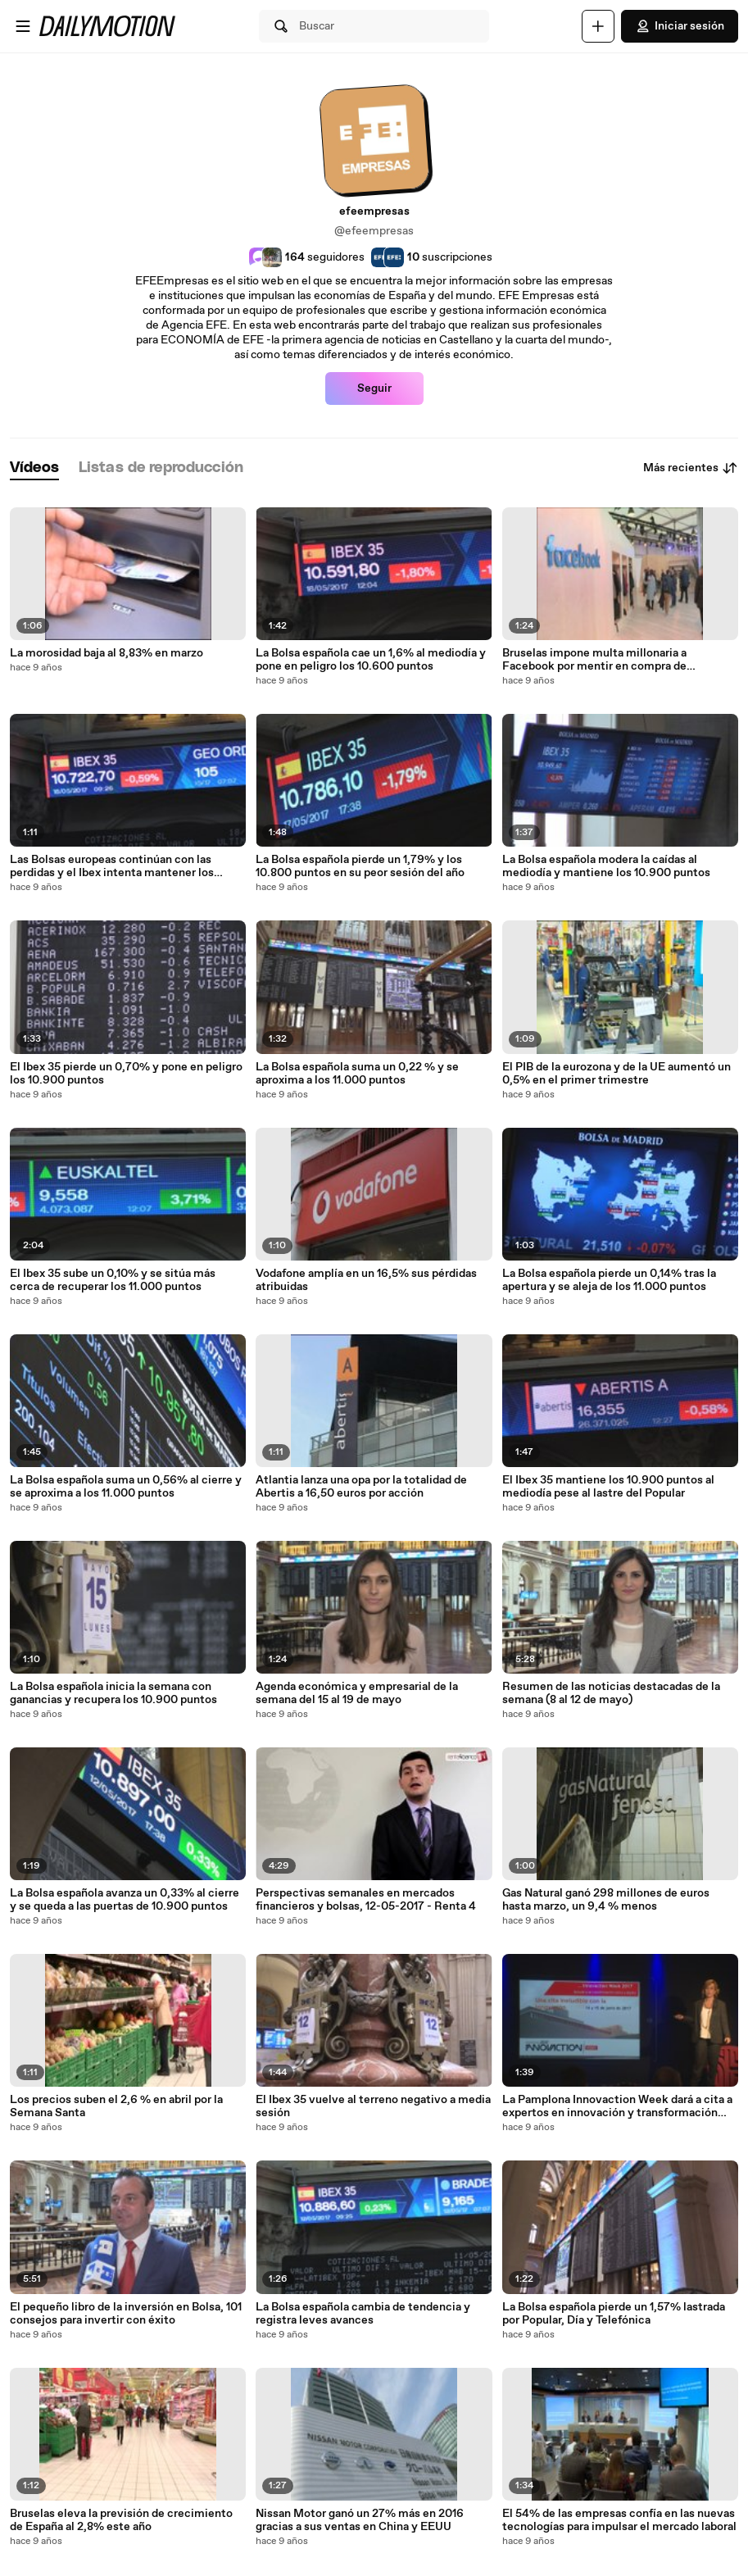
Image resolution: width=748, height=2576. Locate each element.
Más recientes (690, 468)
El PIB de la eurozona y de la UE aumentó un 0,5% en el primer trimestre (616, 1074)
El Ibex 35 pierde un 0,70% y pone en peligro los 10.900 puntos (126, 1074)
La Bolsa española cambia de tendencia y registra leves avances (363, 2314)
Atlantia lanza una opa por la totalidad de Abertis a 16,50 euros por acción (361, 1487)
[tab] (34, 468)
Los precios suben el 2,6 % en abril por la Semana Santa (116, 2106)
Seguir (374, 388)
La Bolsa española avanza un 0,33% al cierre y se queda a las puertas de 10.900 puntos (124, 1900)
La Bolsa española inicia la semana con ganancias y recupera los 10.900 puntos (113, 1693)
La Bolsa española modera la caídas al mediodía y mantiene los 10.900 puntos (606, 866)
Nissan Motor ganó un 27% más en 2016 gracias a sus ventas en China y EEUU (360, 2520)
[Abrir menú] (23, 26)
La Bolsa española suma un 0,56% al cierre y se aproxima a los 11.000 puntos (126, 1487)
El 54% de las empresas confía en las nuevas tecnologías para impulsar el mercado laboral (619, 2520)
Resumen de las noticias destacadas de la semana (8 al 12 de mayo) (611, 1693)
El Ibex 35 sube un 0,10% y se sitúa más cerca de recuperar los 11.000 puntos (112, 1280)
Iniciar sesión (679, 26)
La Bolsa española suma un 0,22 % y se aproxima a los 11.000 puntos (357, 1074)
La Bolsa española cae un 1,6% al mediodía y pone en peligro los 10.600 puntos (371, 660)
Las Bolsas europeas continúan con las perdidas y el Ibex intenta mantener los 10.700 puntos (112, 866)
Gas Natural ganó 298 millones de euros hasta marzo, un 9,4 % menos (605, 1900)
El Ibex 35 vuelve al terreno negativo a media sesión (373, 2106)
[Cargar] (598, 26)
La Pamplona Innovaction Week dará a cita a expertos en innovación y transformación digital (617, 2106)
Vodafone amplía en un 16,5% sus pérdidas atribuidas (366, 1280)
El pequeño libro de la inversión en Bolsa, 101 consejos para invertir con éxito (126, 2314)
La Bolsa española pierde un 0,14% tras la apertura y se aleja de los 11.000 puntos (609, 1280)
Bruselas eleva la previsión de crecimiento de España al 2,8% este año (121, 2520)
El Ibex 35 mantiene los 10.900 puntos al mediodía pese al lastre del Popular (608, 1487)
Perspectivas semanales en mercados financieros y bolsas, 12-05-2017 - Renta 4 (366, 1900)
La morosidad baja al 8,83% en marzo (106, 653)
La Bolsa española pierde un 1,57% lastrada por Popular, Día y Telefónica (613, 2314)
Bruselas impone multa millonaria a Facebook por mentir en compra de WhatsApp (594, 660)
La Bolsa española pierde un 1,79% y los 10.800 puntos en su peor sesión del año (360, 866)
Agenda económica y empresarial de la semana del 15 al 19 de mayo (357, 1693)
